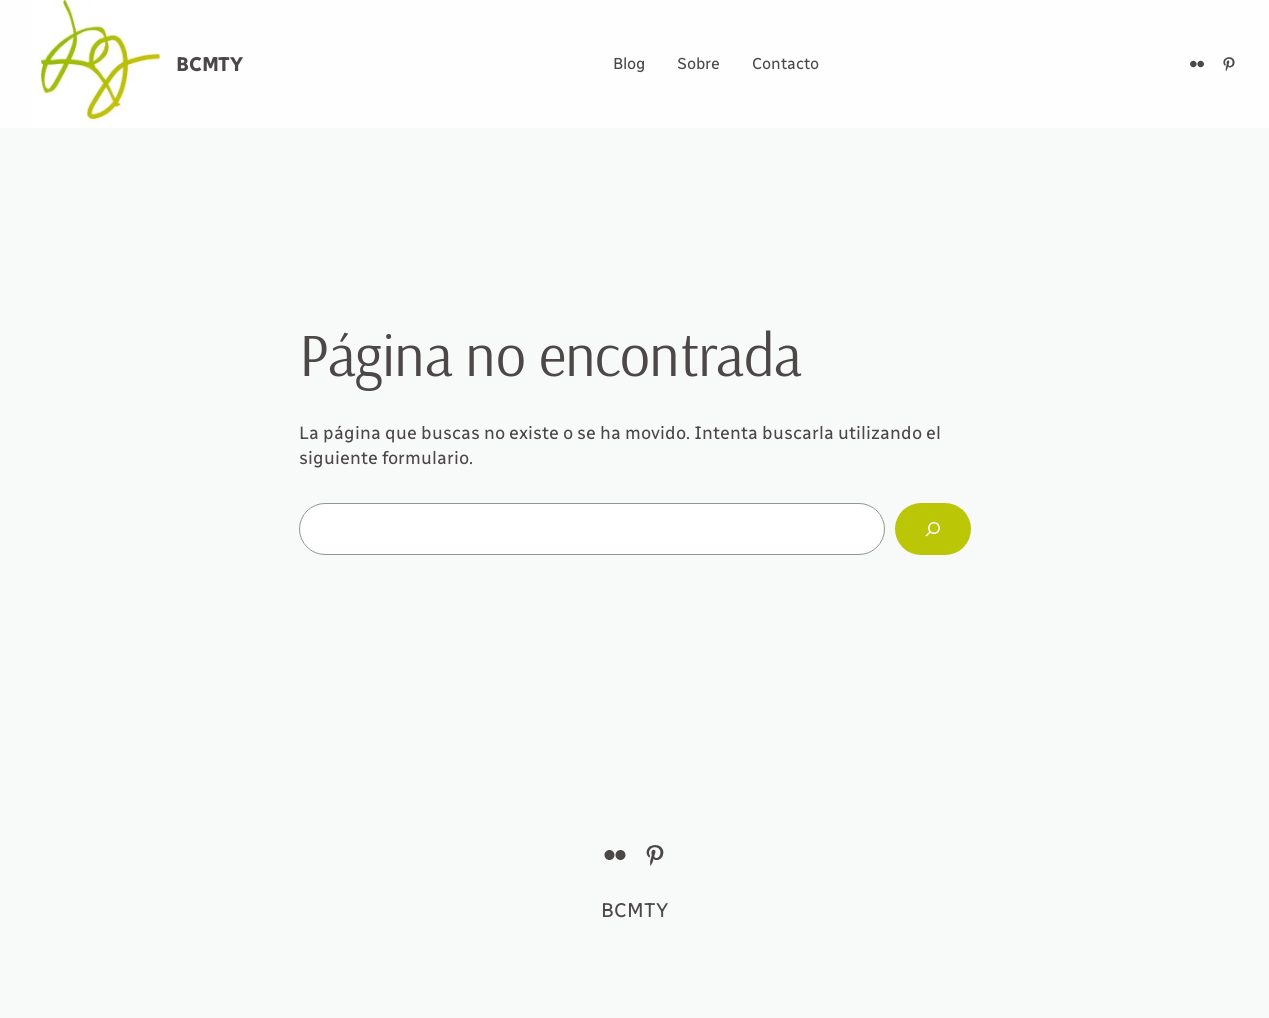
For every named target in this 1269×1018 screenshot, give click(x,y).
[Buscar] (933, 529)
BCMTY (209, 64)
